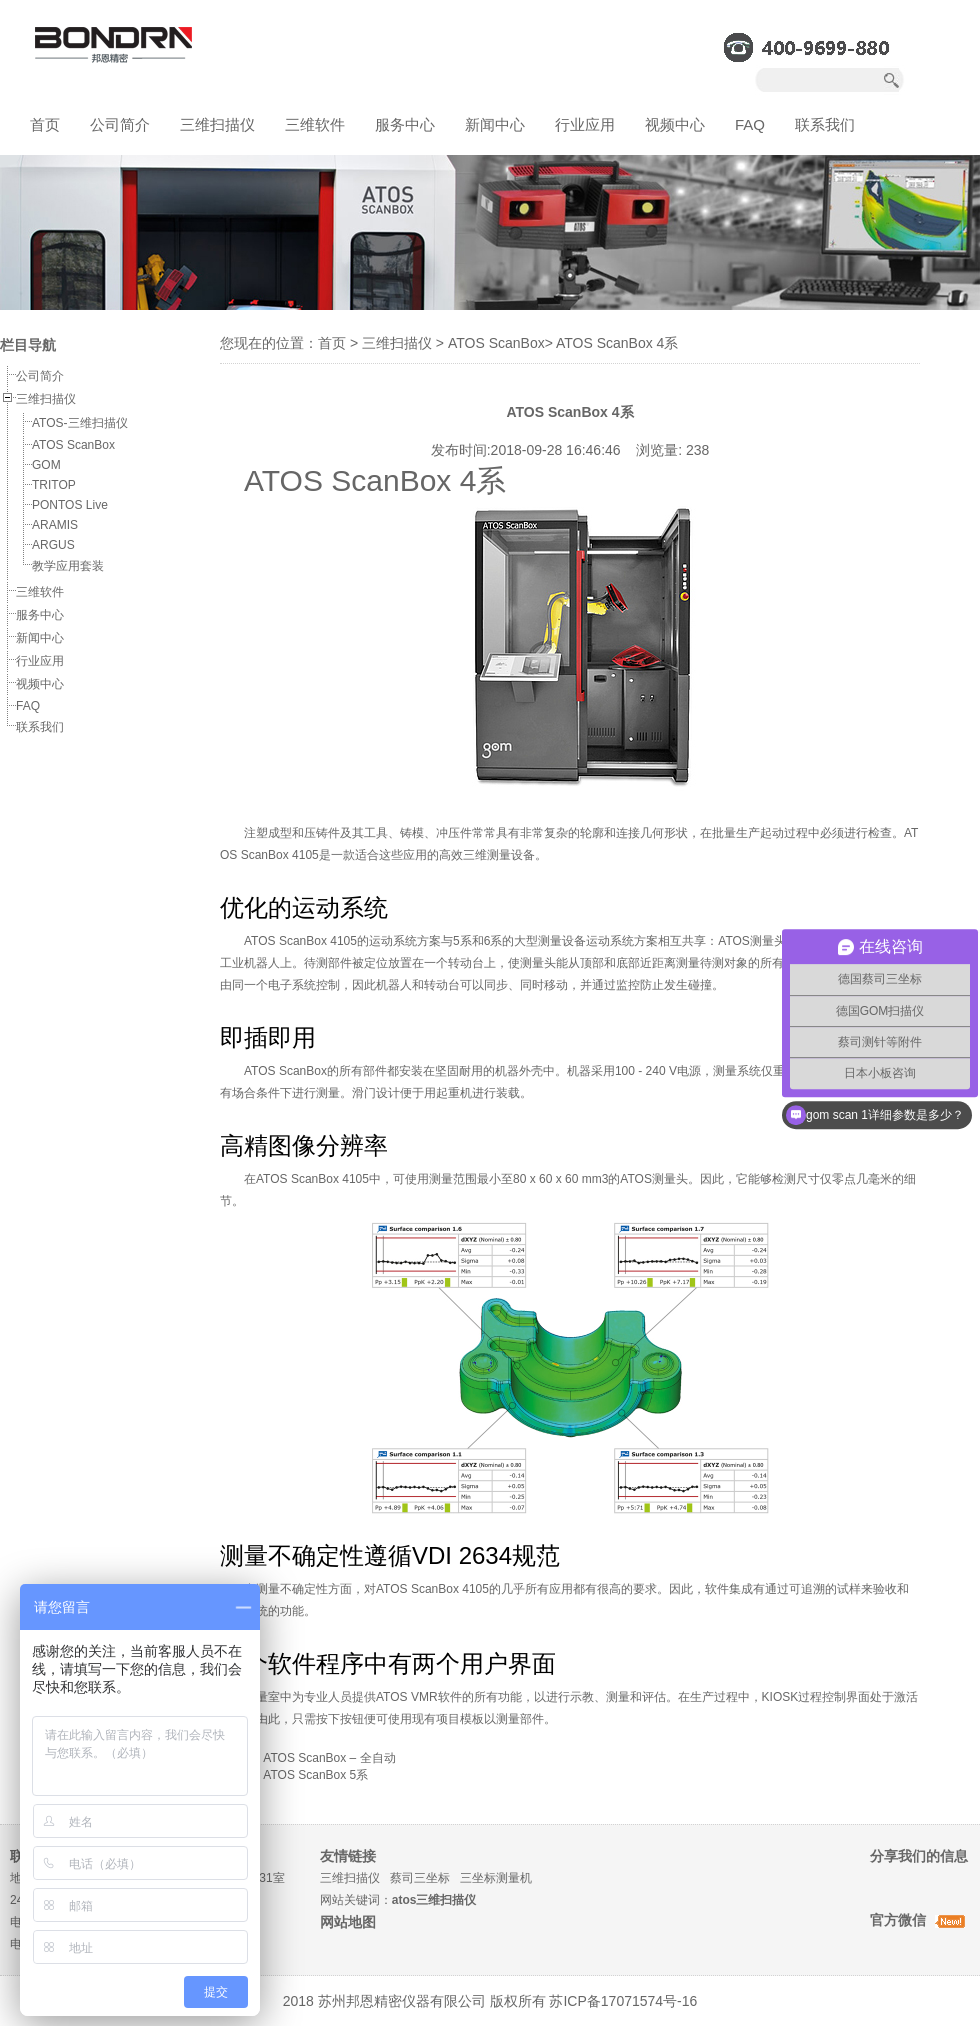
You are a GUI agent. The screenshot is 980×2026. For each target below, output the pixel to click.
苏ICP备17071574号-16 (623, 2001)
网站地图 (348, 1922)
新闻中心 (495, 124)
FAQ (750, 124)
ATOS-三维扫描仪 (80, 423)
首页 (45, 124)
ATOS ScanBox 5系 (315, 1775)
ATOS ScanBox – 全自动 (329, 1758)
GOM (46, 465)
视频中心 (675, 124)
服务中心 (405, 124)
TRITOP (54, 485)
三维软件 (315, 124)
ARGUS (53, 545)
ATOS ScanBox (73, 445)
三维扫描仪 (217, 124)
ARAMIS (55, 525)
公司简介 (120, 124)
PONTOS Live (70, 505)
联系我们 (825, 124)
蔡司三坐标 (420, 1878)
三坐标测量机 (496, 1878)
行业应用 (585, 124)
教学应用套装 (68, 566)
